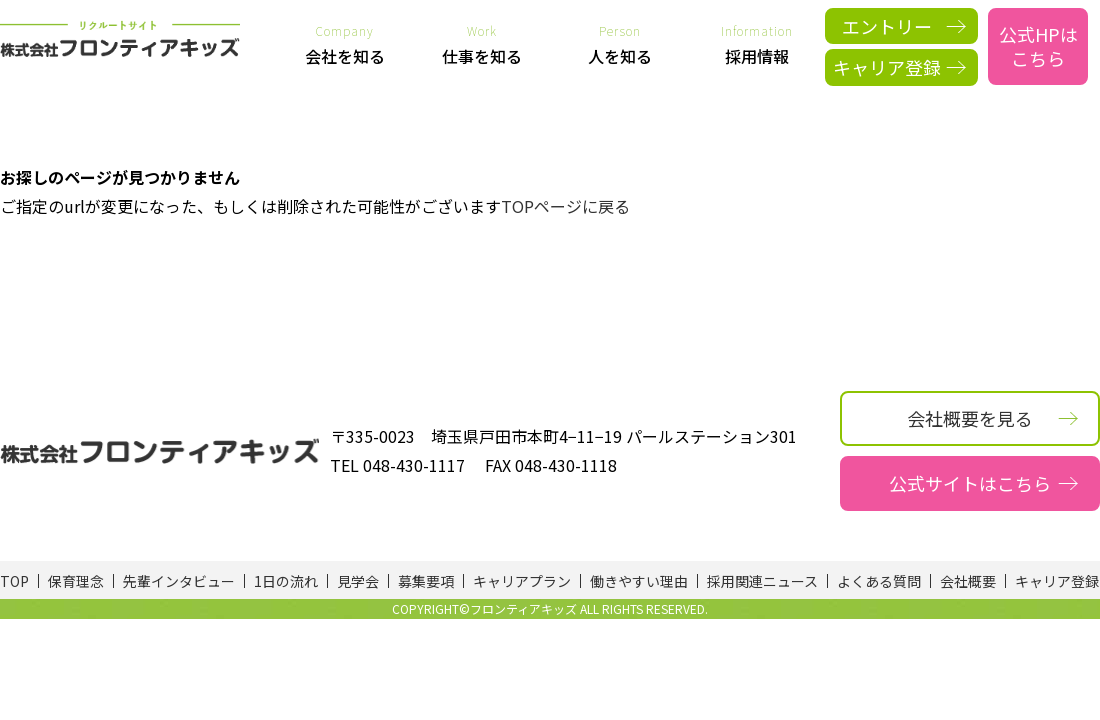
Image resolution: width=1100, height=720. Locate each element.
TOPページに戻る (565, 206)
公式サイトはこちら (970, 483)
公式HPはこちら (1038, 45)
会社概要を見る (970, 418)
